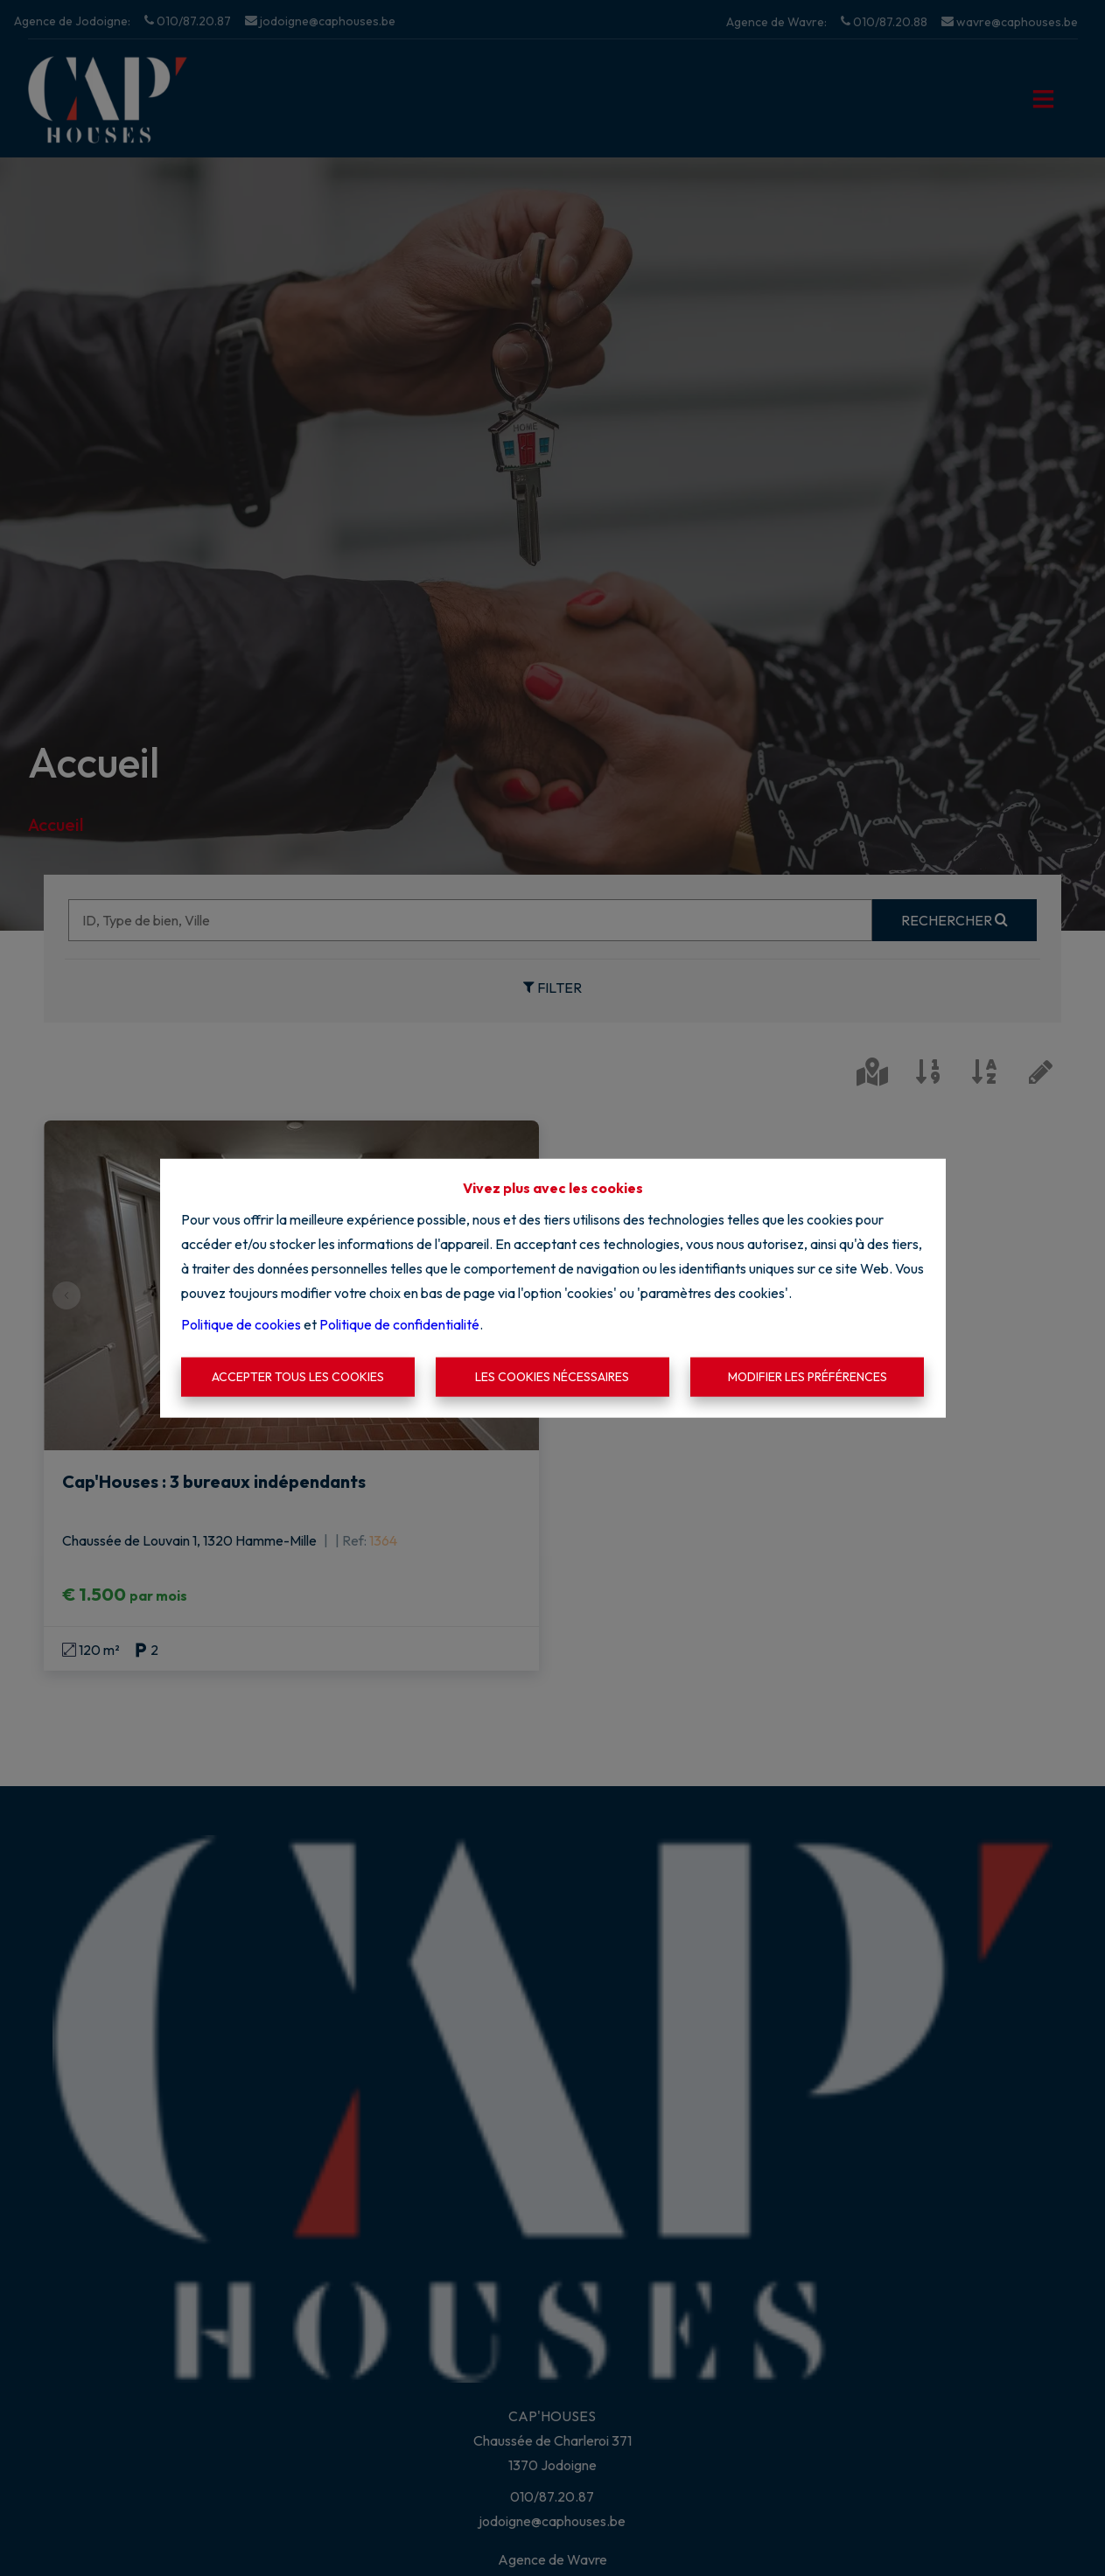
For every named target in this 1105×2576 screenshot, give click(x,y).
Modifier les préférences (807, 1377)
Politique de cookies (241, 1323)
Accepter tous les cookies (298, 1377)
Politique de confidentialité (399, 1323)
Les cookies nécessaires (552, 1377)
